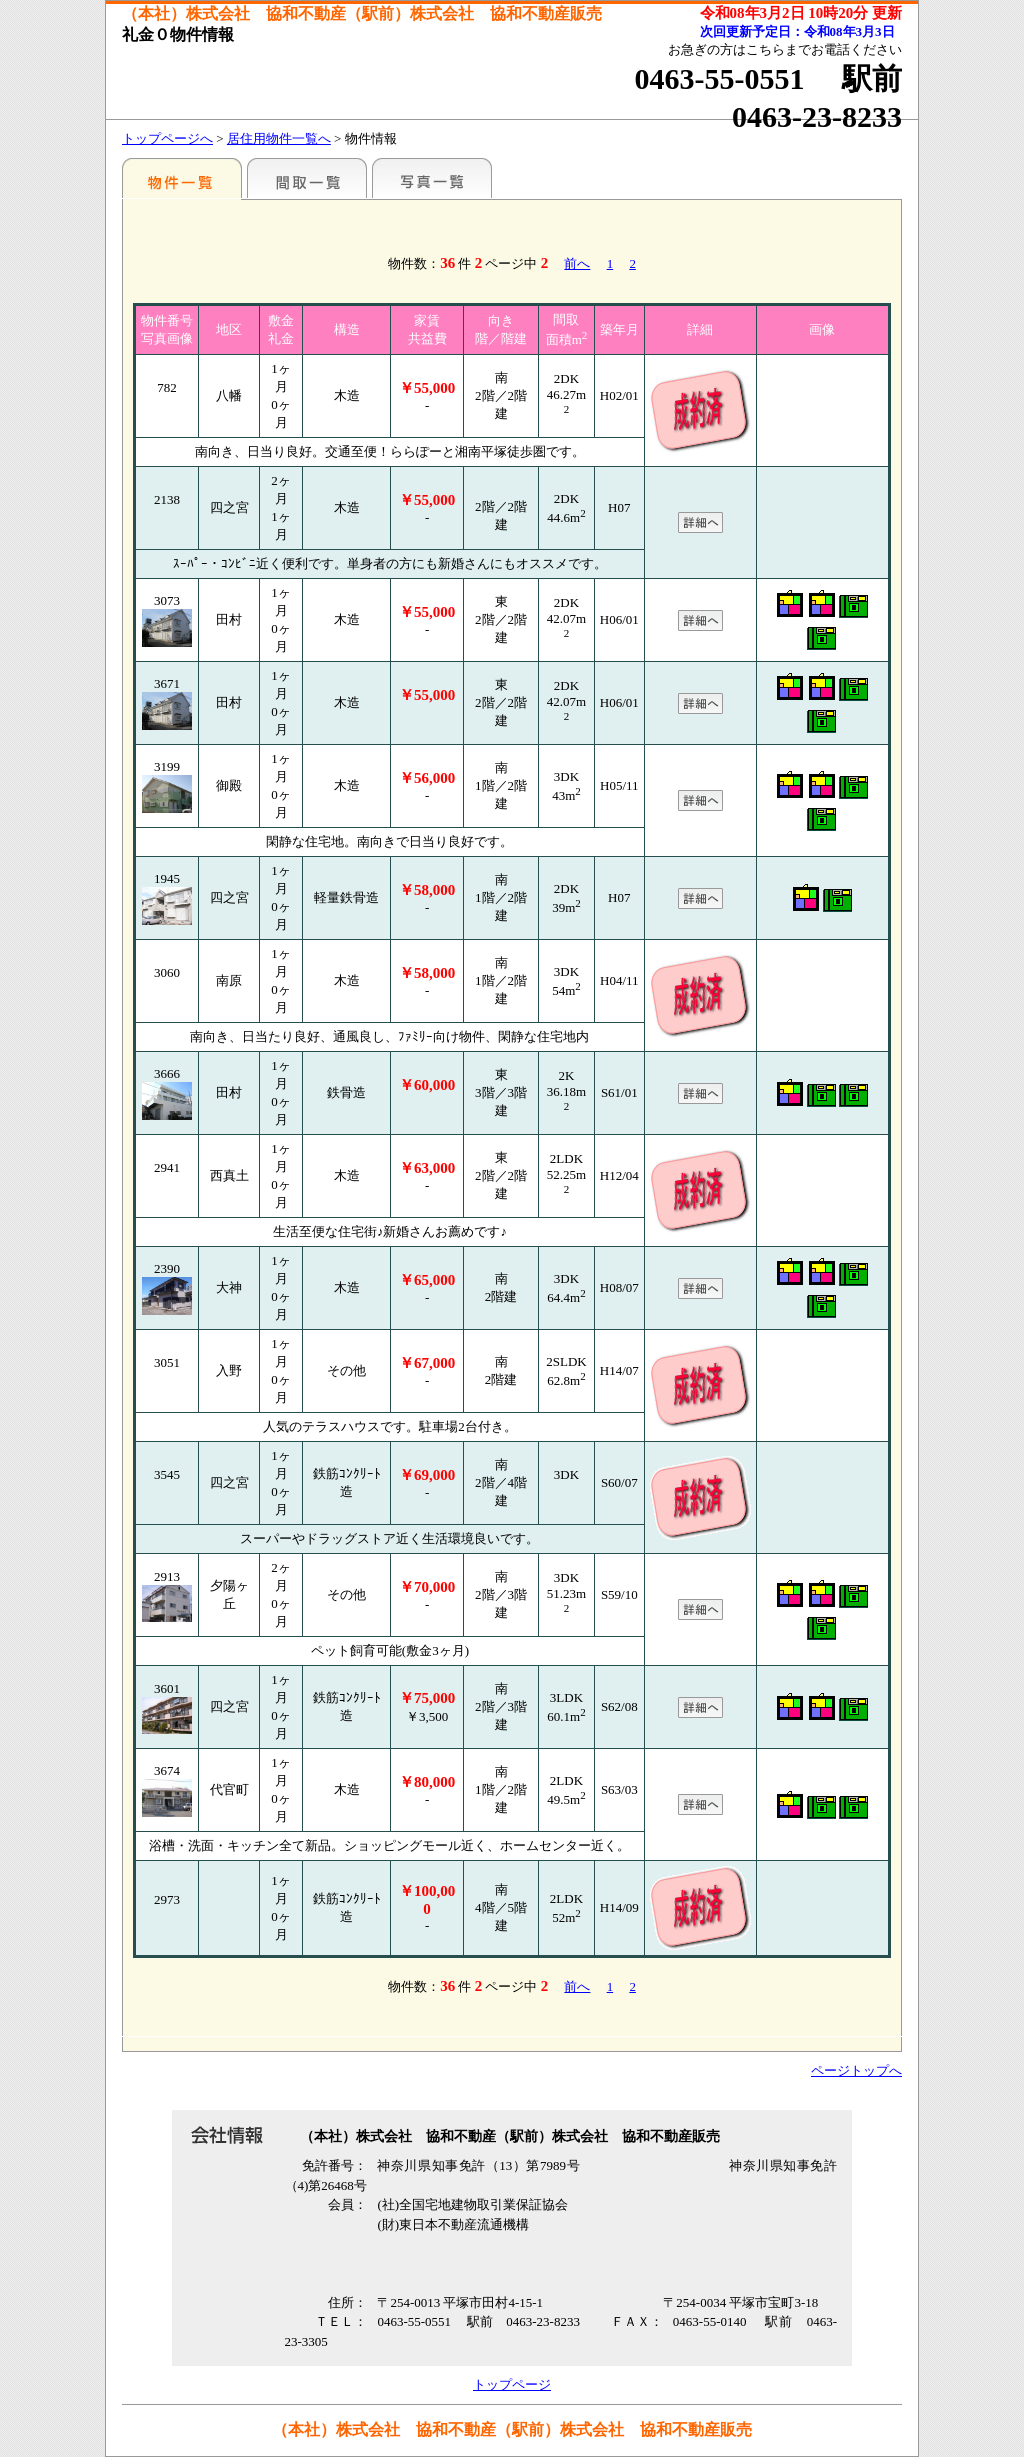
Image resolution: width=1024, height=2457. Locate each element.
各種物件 (182, 178)
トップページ (512, 2384)
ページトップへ (856, 2070)
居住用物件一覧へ (279, 138)
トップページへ (167, 138)
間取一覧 (307, 178)
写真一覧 (432, 178)
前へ (577, 263)
